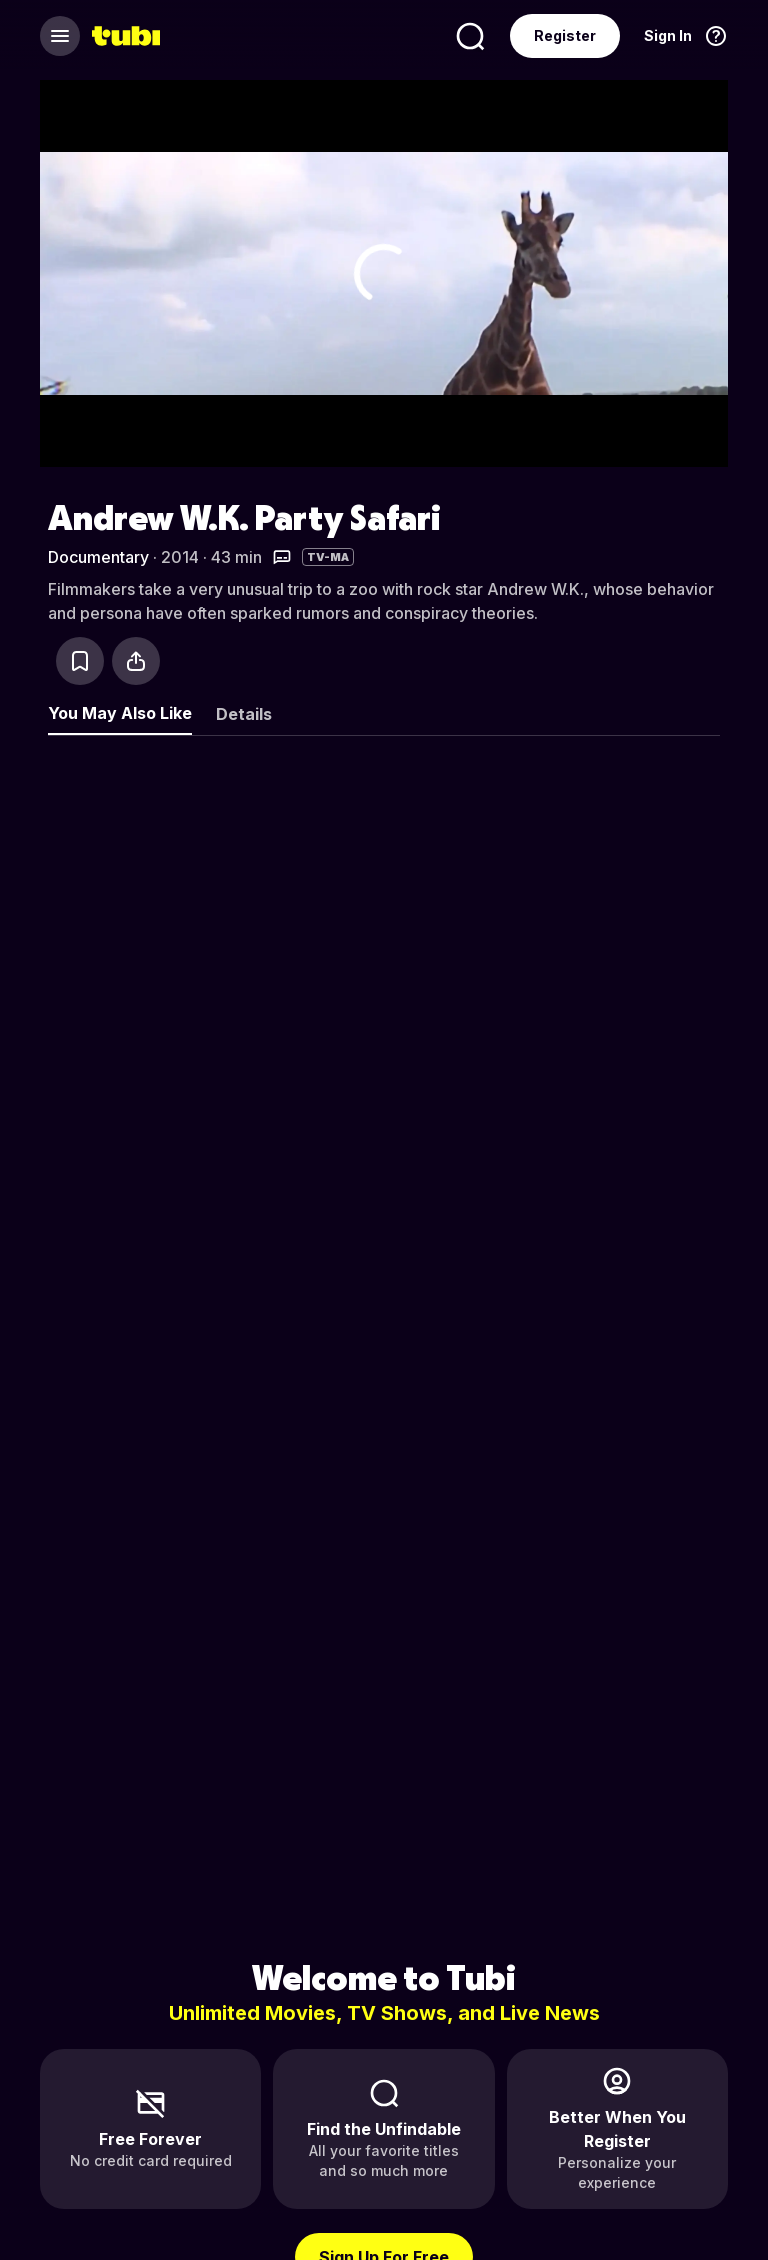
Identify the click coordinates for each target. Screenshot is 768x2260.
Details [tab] (244, 714)
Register (565, 35)
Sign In (668, 35)
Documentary (98, 557)
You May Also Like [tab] (120, 713)
